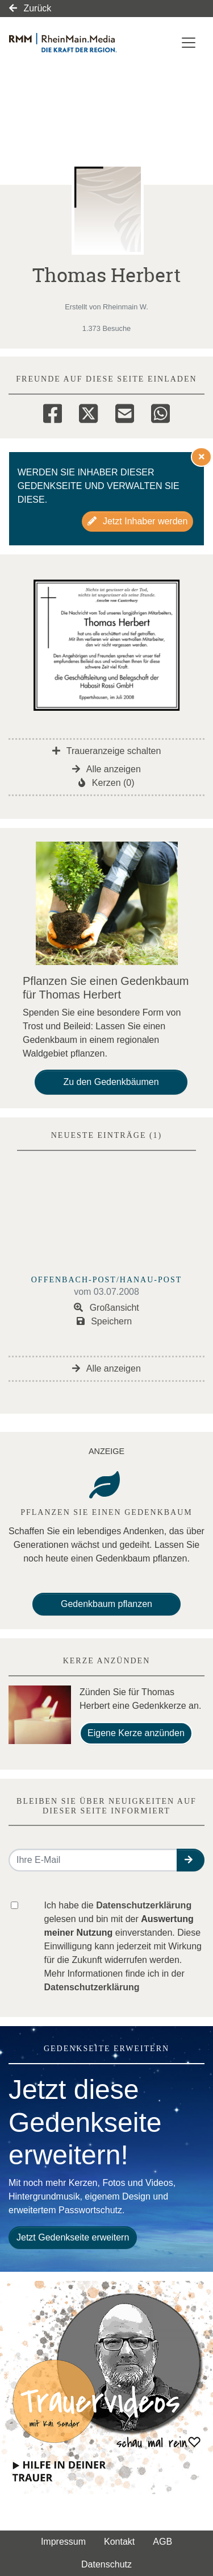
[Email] (124, 412)
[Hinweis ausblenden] (201, 456)
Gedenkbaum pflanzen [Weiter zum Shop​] (106, 1604)
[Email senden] (93, 1860)
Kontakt (119, 2541)
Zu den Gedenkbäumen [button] (110, 1082)
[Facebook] (52, 412)
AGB (162, 2541)
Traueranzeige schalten (106, 751)
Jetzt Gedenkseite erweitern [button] (72, 2237)
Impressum (63, 2541)
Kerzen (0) (106, 783)
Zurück (30, 8)
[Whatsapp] (160, 412)
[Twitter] (88, 412)
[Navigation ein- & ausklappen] (188, 42)
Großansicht (106, 1307)
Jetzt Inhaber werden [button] (137, 521)
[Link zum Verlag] (77, 42)
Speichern (104, 1321)
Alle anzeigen (106, 769)
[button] (190, 1860)
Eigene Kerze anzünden (136, 1733)
